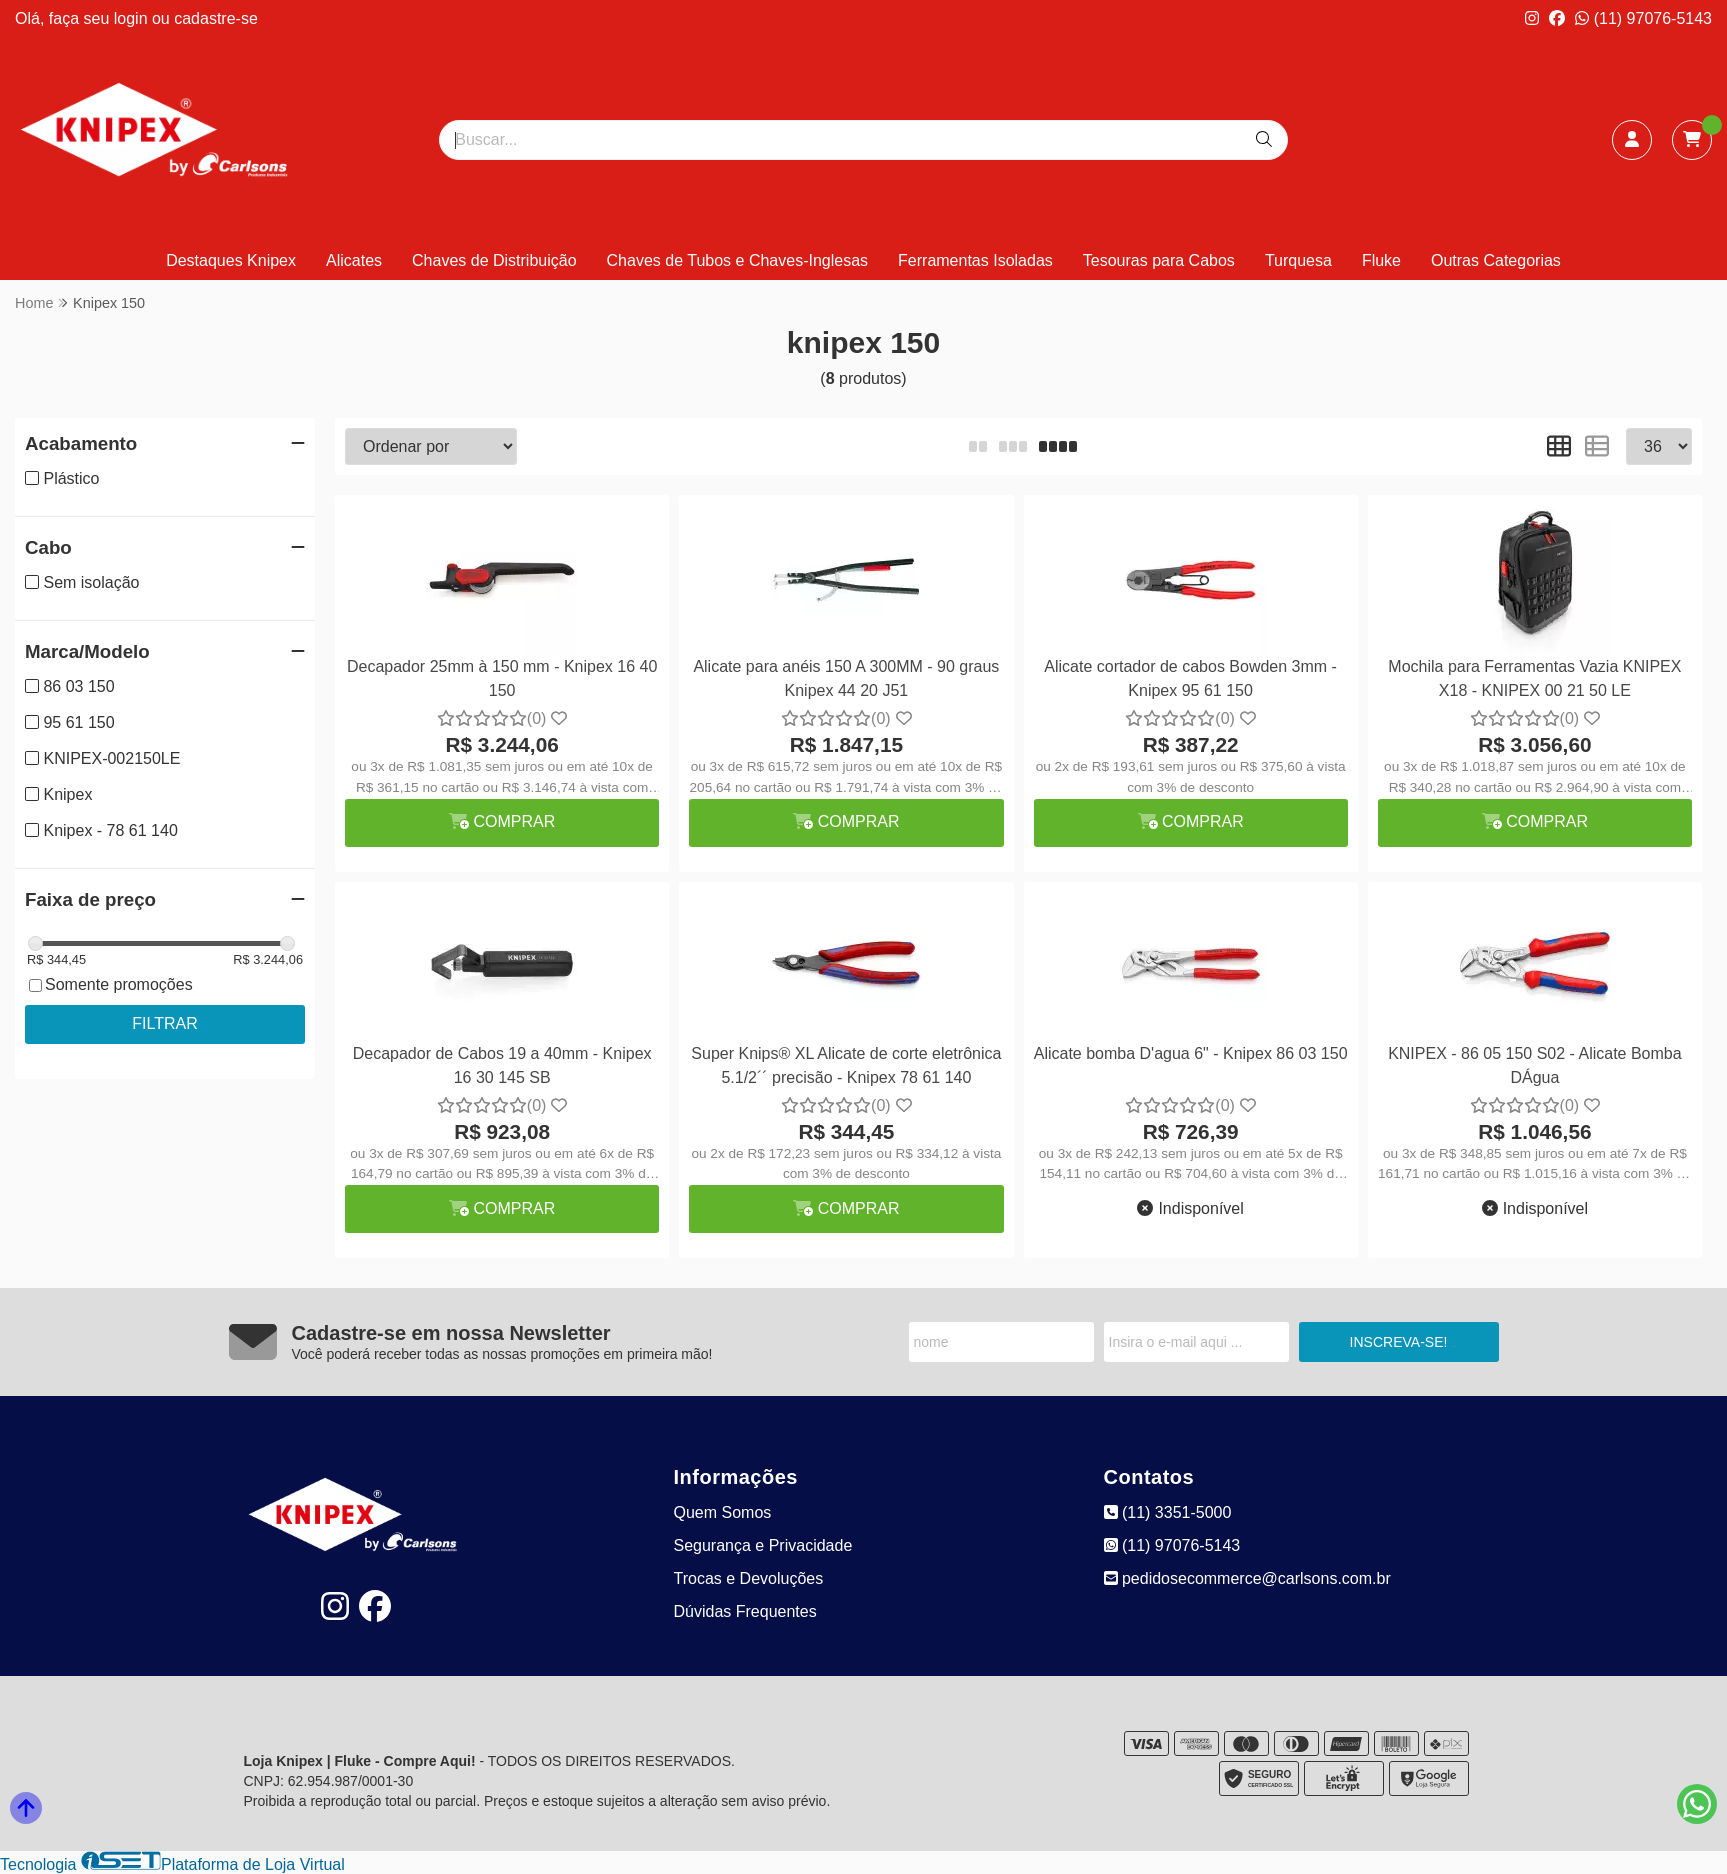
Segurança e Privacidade (763, 1545)
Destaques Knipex (231, 260)
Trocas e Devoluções (749, 1578)
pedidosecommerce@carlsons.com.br (1247, 1578)
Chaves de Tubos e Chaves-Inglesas (737, 260)
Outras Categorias (1496, 260)
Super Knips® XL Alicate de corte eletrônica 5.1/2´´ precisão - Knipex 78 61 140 (846, 1065)
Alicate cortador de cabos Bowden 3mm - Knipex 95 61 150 (1190, 678)
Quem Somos (723, 1512)
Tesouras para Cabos (1159, 260)
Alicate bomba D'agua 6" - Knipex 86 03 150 (1191, 1053)
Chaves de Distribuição (494, 260)
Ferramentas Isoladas (975, 260)
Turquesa (1298, 260)
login (133, 18)
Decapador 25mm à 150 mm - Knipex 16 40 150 (502, 678)
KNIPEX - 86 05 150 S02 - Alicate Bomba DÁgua (1535, 1065)
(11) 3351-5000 (1168, 1512)
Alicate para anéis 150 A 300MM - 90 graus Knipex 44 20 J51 (846, 678)
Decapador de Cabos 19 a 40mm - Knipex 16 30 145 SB (502, 1065)
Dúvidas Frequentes (745, 1611)
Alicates (354, 260)
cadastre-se (216, 18)
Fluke (1381, 260)
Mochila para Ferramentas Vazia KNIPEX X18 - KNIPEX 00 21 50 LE (1534, 678)
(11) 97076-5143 (1643, 18)
